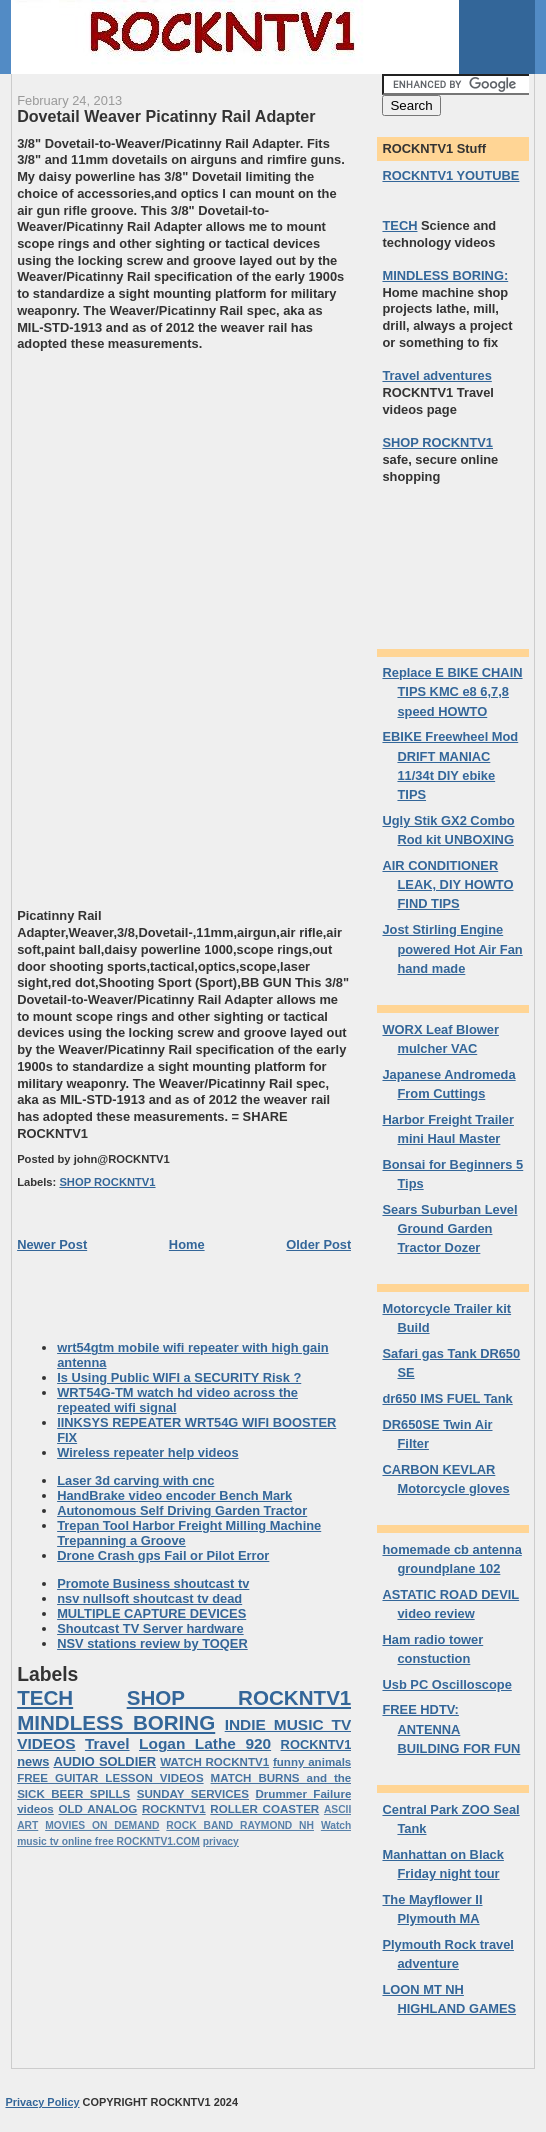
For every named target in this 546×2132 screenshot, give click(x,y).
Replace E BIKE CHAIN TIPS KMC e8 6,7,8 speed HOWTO (452, 692)
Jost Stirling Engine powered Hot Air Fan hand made (452, 949)
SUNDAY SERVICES (193, 1794)
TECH (45, 1697)
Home (187, 1244)
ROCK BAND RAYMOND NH (240, 1825)
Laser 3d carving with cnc (135, 1480)
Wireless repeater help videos (147, 1452)
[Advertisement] (185, 493)
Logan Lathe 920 (205, 1743)
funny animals (312, 1762)
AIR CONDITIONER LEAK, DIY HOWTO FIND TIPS (447, 885)
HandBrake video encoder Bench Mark (174, 1495)
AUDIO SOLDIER (104, 1761)
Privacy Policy (42, 2102)
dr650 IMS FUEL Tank (447, 1398)
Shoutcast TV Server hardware (150, 1628)
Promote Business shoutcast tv (153, 1583)
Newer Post (52, 1244)
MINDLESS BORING (116, 1722)
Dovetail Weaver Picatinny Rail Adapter (166, 116)
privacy (221, 1841)
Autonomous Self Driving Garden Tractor (182, 1510)
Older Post (318, 1244)
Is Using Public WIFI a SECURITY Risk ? (179, 1377)
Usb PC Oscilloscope (446, 1684)
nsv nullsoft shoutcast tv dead (149, 1598)
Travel (107, 1743)
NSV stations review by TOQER (152, 1643)
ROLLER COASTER (264, 1809)
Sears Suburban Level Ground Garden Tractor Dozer (449, 1229)
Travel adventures (436, 375)
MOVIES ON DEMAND (102, 1825)
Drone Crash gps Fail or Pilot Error (163, 1555)
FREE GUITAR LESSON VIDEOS (110, 1778)
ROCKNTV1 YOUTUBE (450, 175)
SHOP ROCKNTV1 (107, 1182)
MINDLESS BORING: (445, 275)
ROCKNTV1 (174, 1809)
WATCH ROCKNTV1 (214, 1762)
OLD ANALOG (97, 1809)
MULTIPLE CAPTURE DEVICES (151, 1613)
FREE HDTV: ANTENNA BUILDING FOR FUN (451, 1729)
